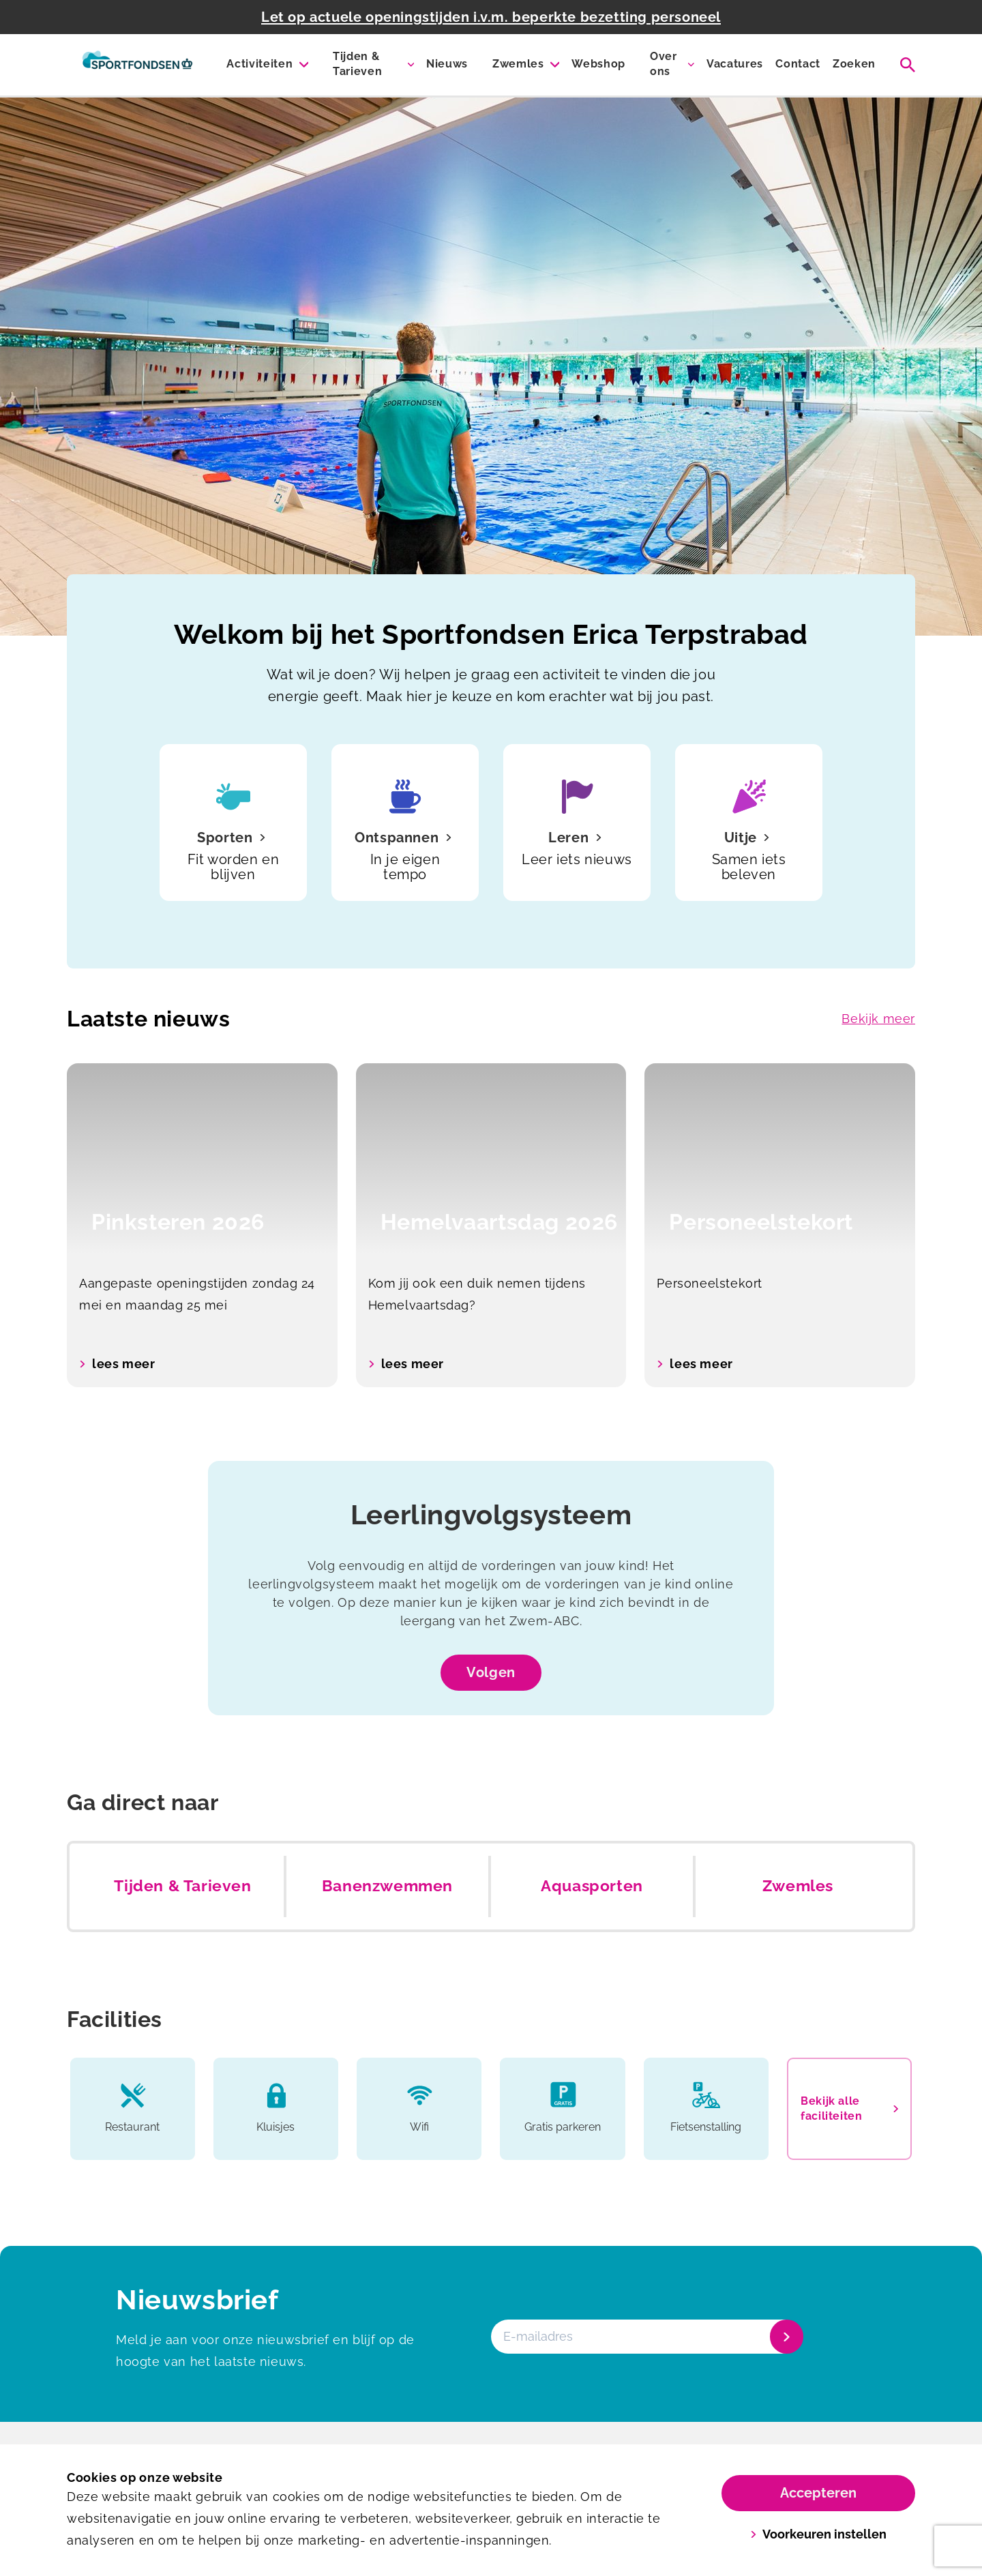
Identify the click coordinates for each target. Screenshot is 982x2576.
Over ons (663, 64)
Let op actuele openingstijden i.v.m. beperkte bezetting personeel (491, 17)
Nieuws (447, 63)
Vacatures (734, 63)
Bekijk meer (878, 1018)
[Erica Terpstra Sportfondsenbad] (137, 64)
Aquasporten (592, 1886)
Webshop (598, 63)
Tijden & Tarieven (357, 64)
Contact (797, 63)
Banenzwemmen (387, 1886)
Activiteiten (259, 63)
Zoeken (854, 63)
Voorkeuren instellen (818, 2534)
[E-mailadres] (646, 2337)
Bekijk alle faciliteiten (849, 2108)
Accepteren (818, 2493)
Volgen (491, 1672)
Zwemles (518, 63)
